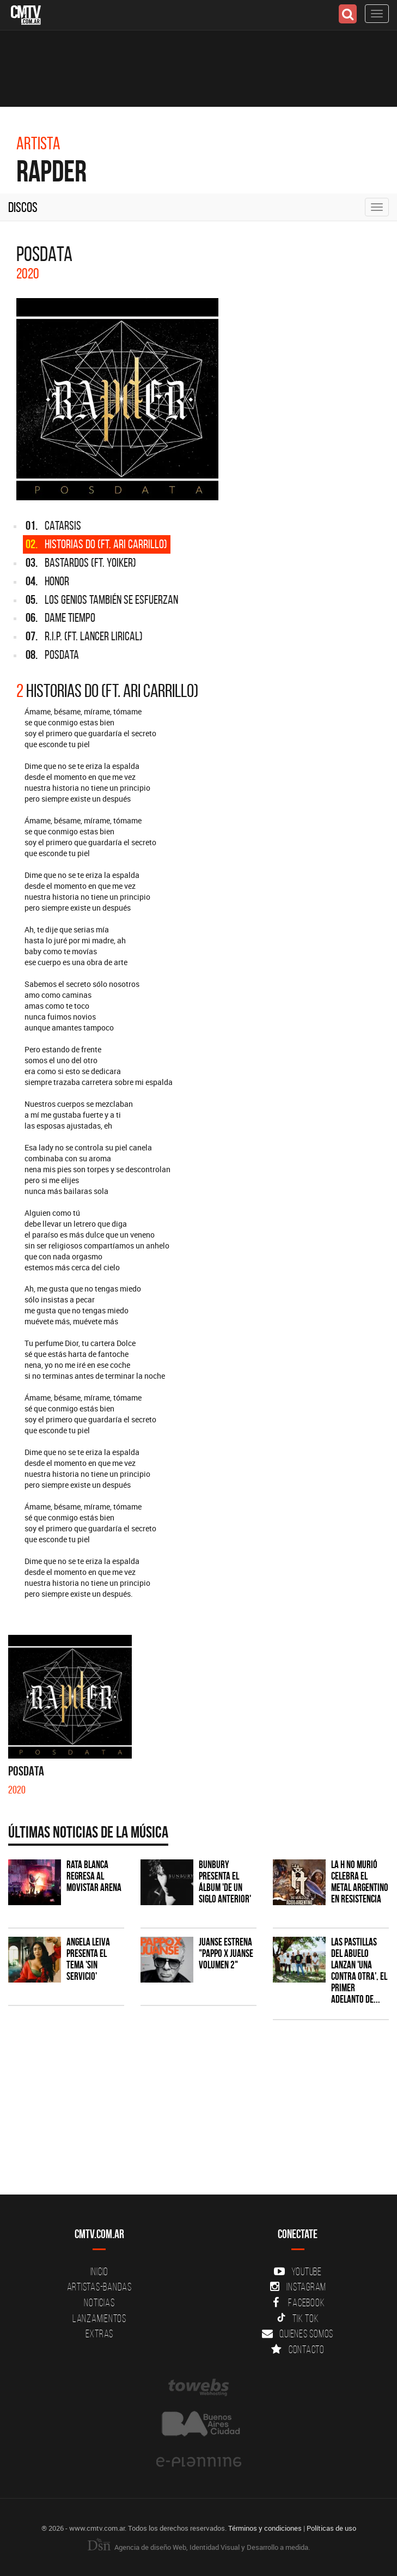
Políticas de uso (331, 2528)
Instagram (297, 2287)
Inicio (99, 2271)
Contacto (298, 2349)
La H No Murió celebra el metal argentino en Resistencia (359, 1882)
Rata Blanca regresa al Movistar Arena (93, 1876)
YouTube (298, 2271)
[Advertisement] (193, 2113)
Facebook (298, 2302)
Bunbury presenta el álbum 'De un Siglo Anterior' (225, 1882)
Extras (99, 2333)
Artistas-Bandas (99, 2287)
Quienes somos (297, 2333)
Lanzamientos (99, 2318)
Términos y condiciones (265, 2528)
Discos (23, 207)
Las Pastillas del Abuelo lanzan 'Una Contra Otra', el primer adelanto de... (359, 1970)
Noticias (99, 2302)
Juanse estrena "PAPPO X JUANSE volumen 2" (226, 1953)
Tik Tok (298, 2318)
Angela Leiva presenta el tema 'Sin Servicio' (88, 1959)
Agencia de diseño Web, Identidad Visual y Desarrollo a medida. (199, 2547)
